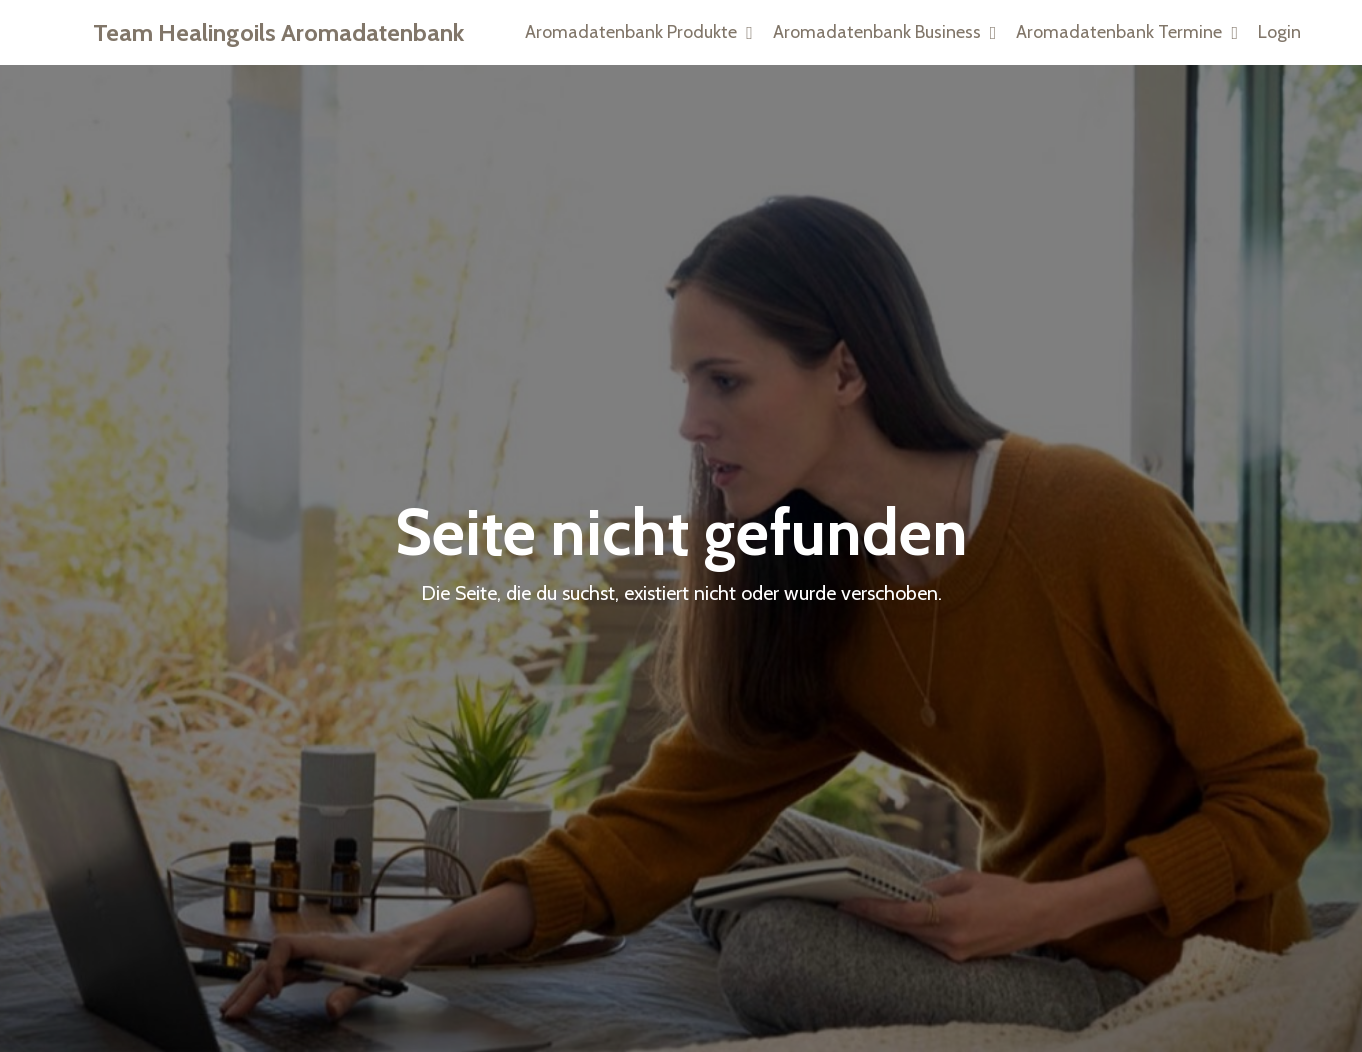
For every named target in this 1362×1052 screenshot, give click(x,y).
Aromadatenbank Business (885, 32)
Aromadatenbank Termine (1127, 32)
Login (1279, 32)
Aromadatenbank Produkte (639, 32)
